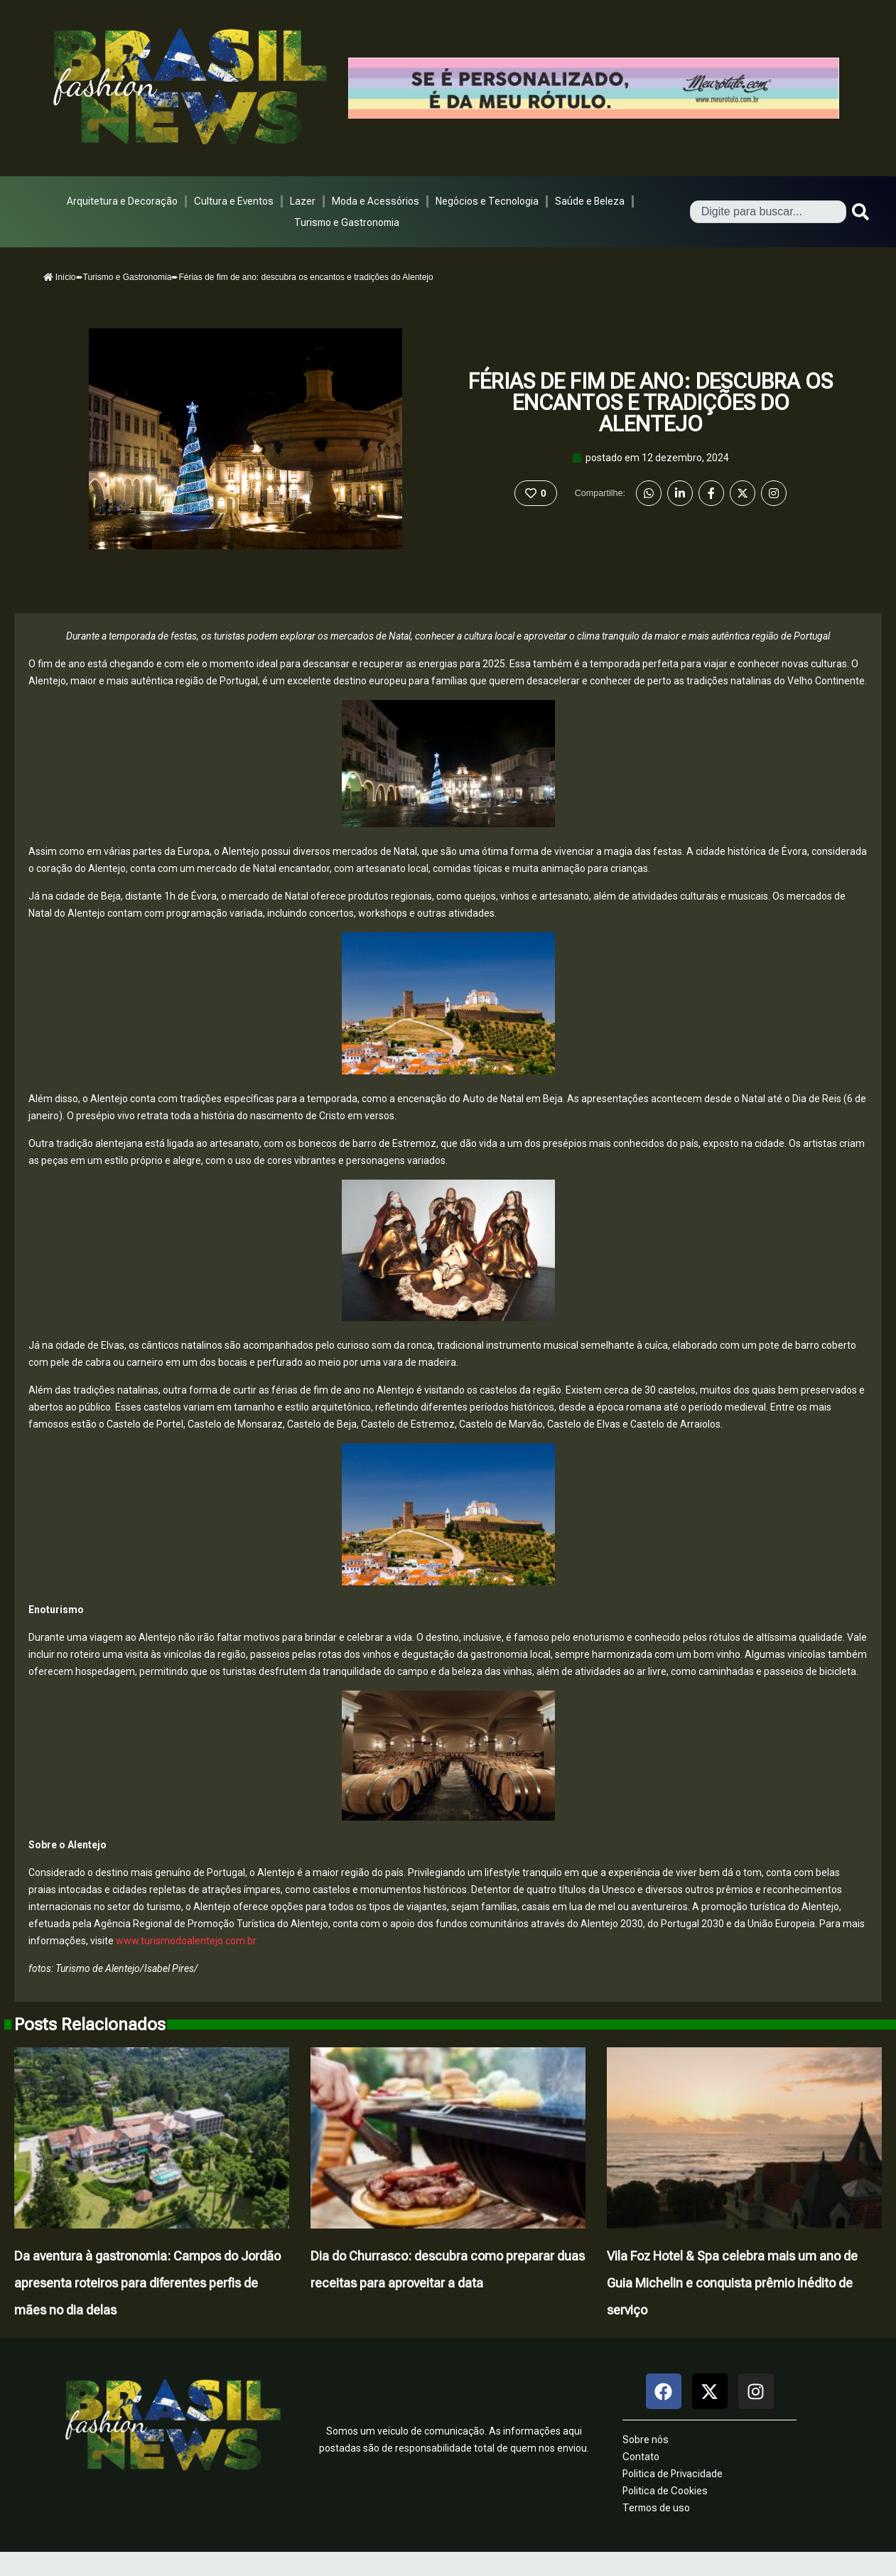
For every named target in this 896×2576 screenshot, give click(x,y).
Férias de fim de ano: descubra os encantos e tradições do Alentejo (650, 402)
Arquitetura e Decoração (122, 201)
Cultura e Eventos (234, 201)
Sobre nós (645, 2439)
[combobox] (768, 211)
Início (59, 277)
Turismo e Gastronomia (346, 222)
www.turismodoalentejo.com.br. (187, 1940)
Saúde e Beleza (590, 201)
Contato (640, 2456)
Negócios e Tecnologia (487, 201)
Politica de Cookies (665, 2490)
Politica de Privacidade (672, 2473)
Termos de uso (656, 2507)
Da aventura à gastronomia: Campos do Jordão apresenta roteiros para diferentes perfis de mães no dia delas (147, 2282)
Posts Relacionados (90, 2025)
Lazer (302, 201)
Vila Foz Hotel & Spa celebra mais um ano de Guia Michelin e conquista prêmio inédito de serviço (732, 2282)
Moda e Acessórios (375, 201)
